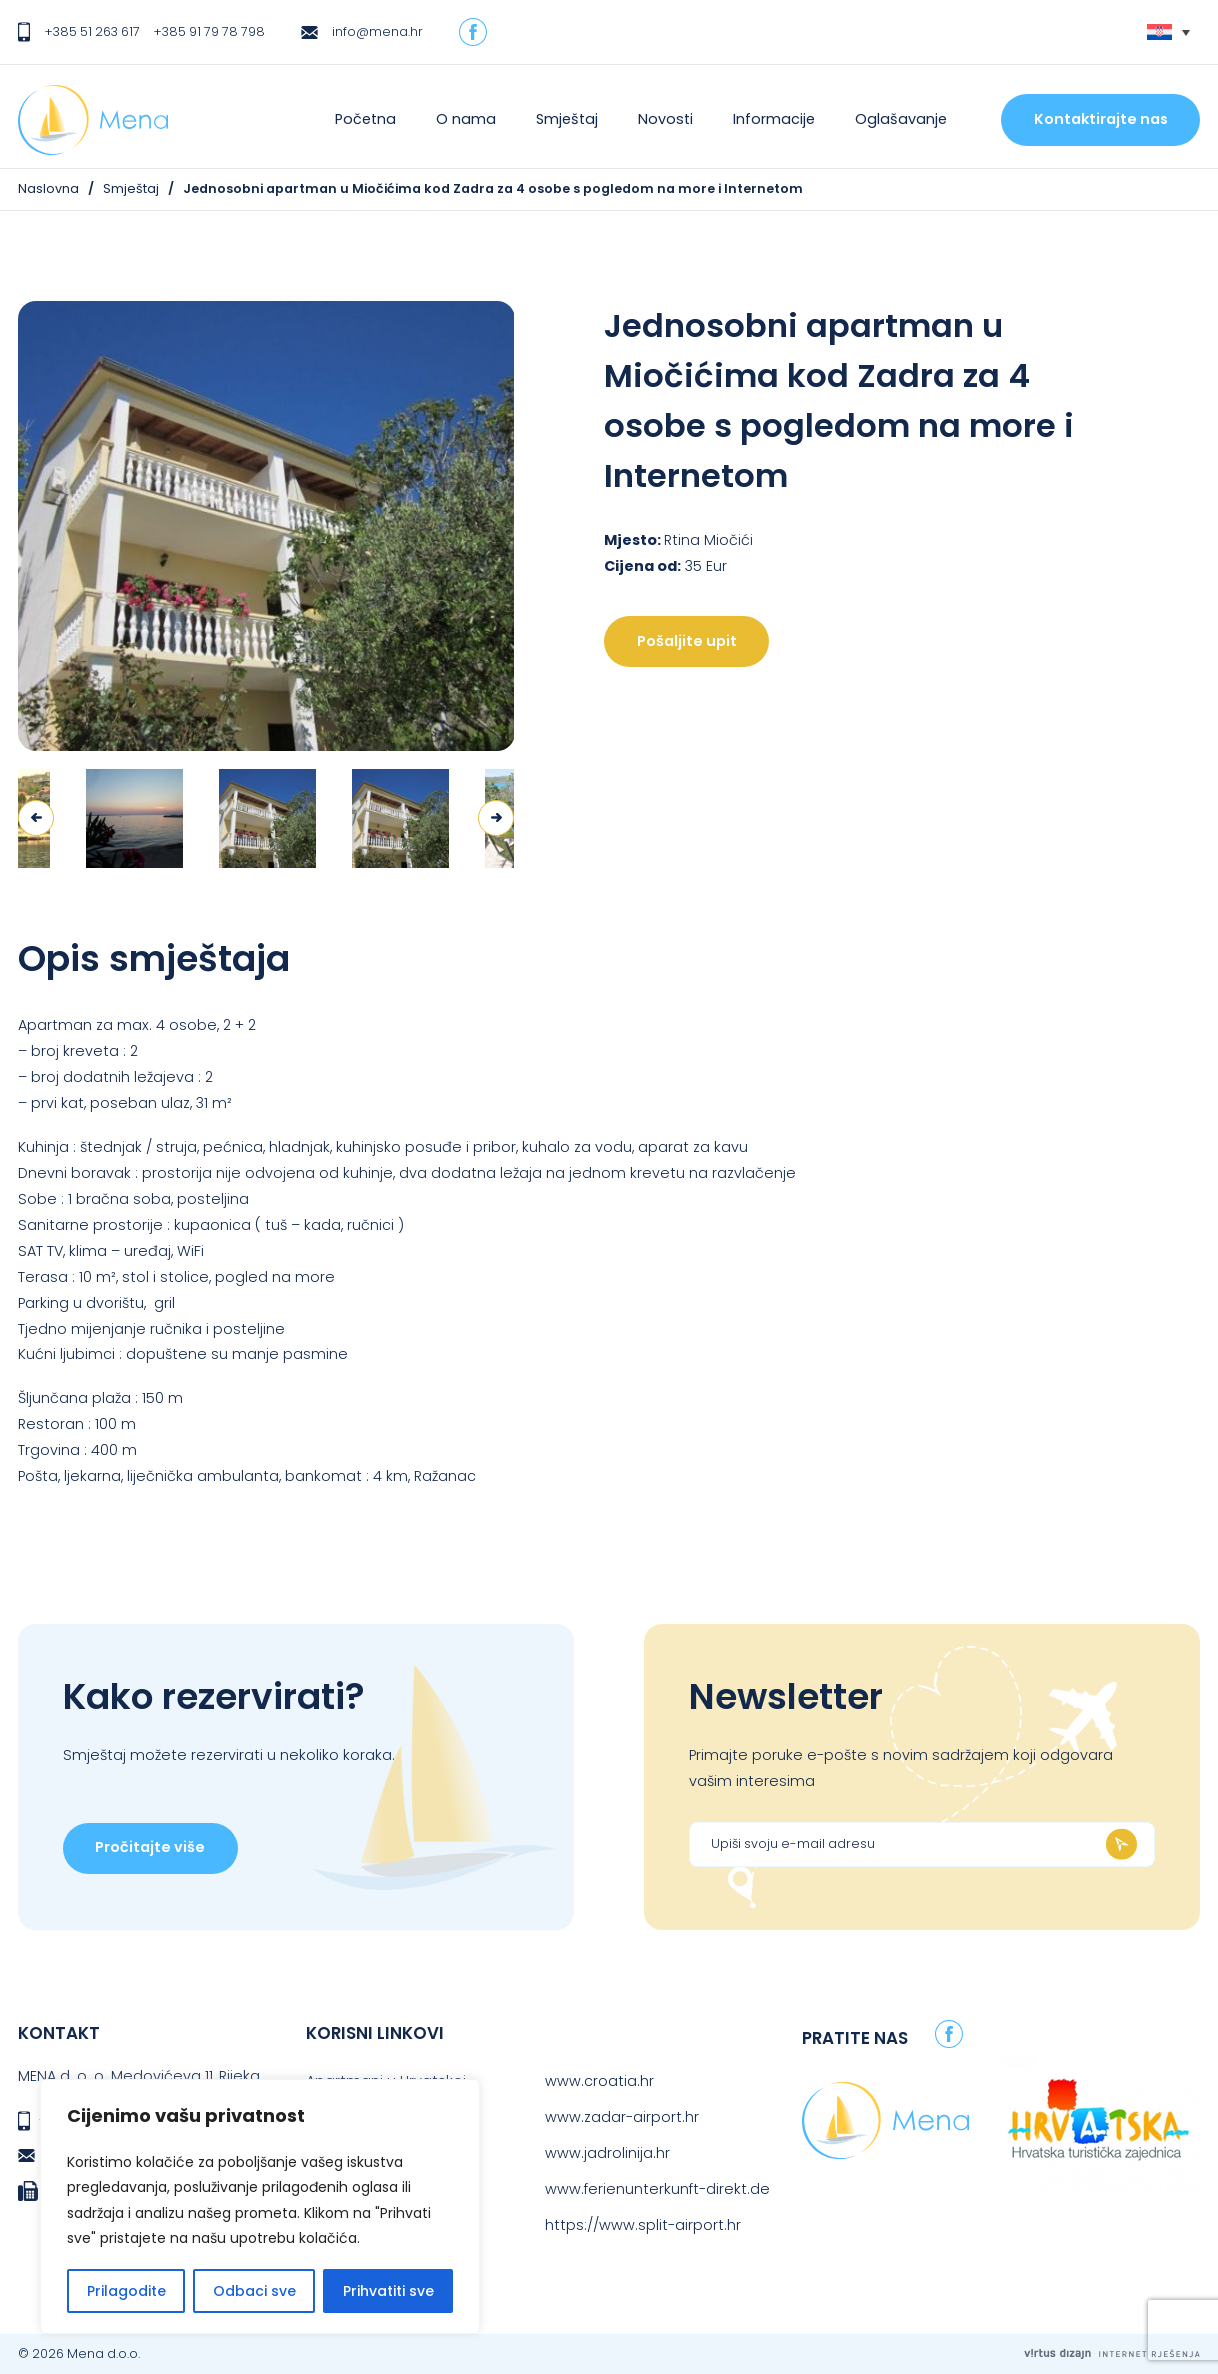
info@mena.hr (377, 31)
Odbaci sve (254, 2291)
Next (496, 818)
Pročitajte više (150, 1847)
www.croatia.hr (599, 2081)
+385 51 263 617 (92, 31)
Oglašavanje (901, 119)
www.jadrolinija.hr (607, 2153)
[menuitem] (1168, 32)
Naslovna (48, 188)
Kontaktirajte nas (1101, 119)
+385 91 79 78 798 (209, 31)
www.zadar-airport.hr (622, 2117)
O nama (466, 119)
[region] (260, 2206)
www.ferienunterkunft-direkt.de (657, 2189)
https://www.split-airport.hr (643, 2225)
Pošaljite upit (687, 641)
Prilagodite (126, 2291)
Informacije (774, 119)
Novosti (665, 119)
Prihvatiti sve (388, 2291)
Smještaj (567, 119)
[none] (1168, 32)
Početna (365, 119)
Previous (36, 818)
